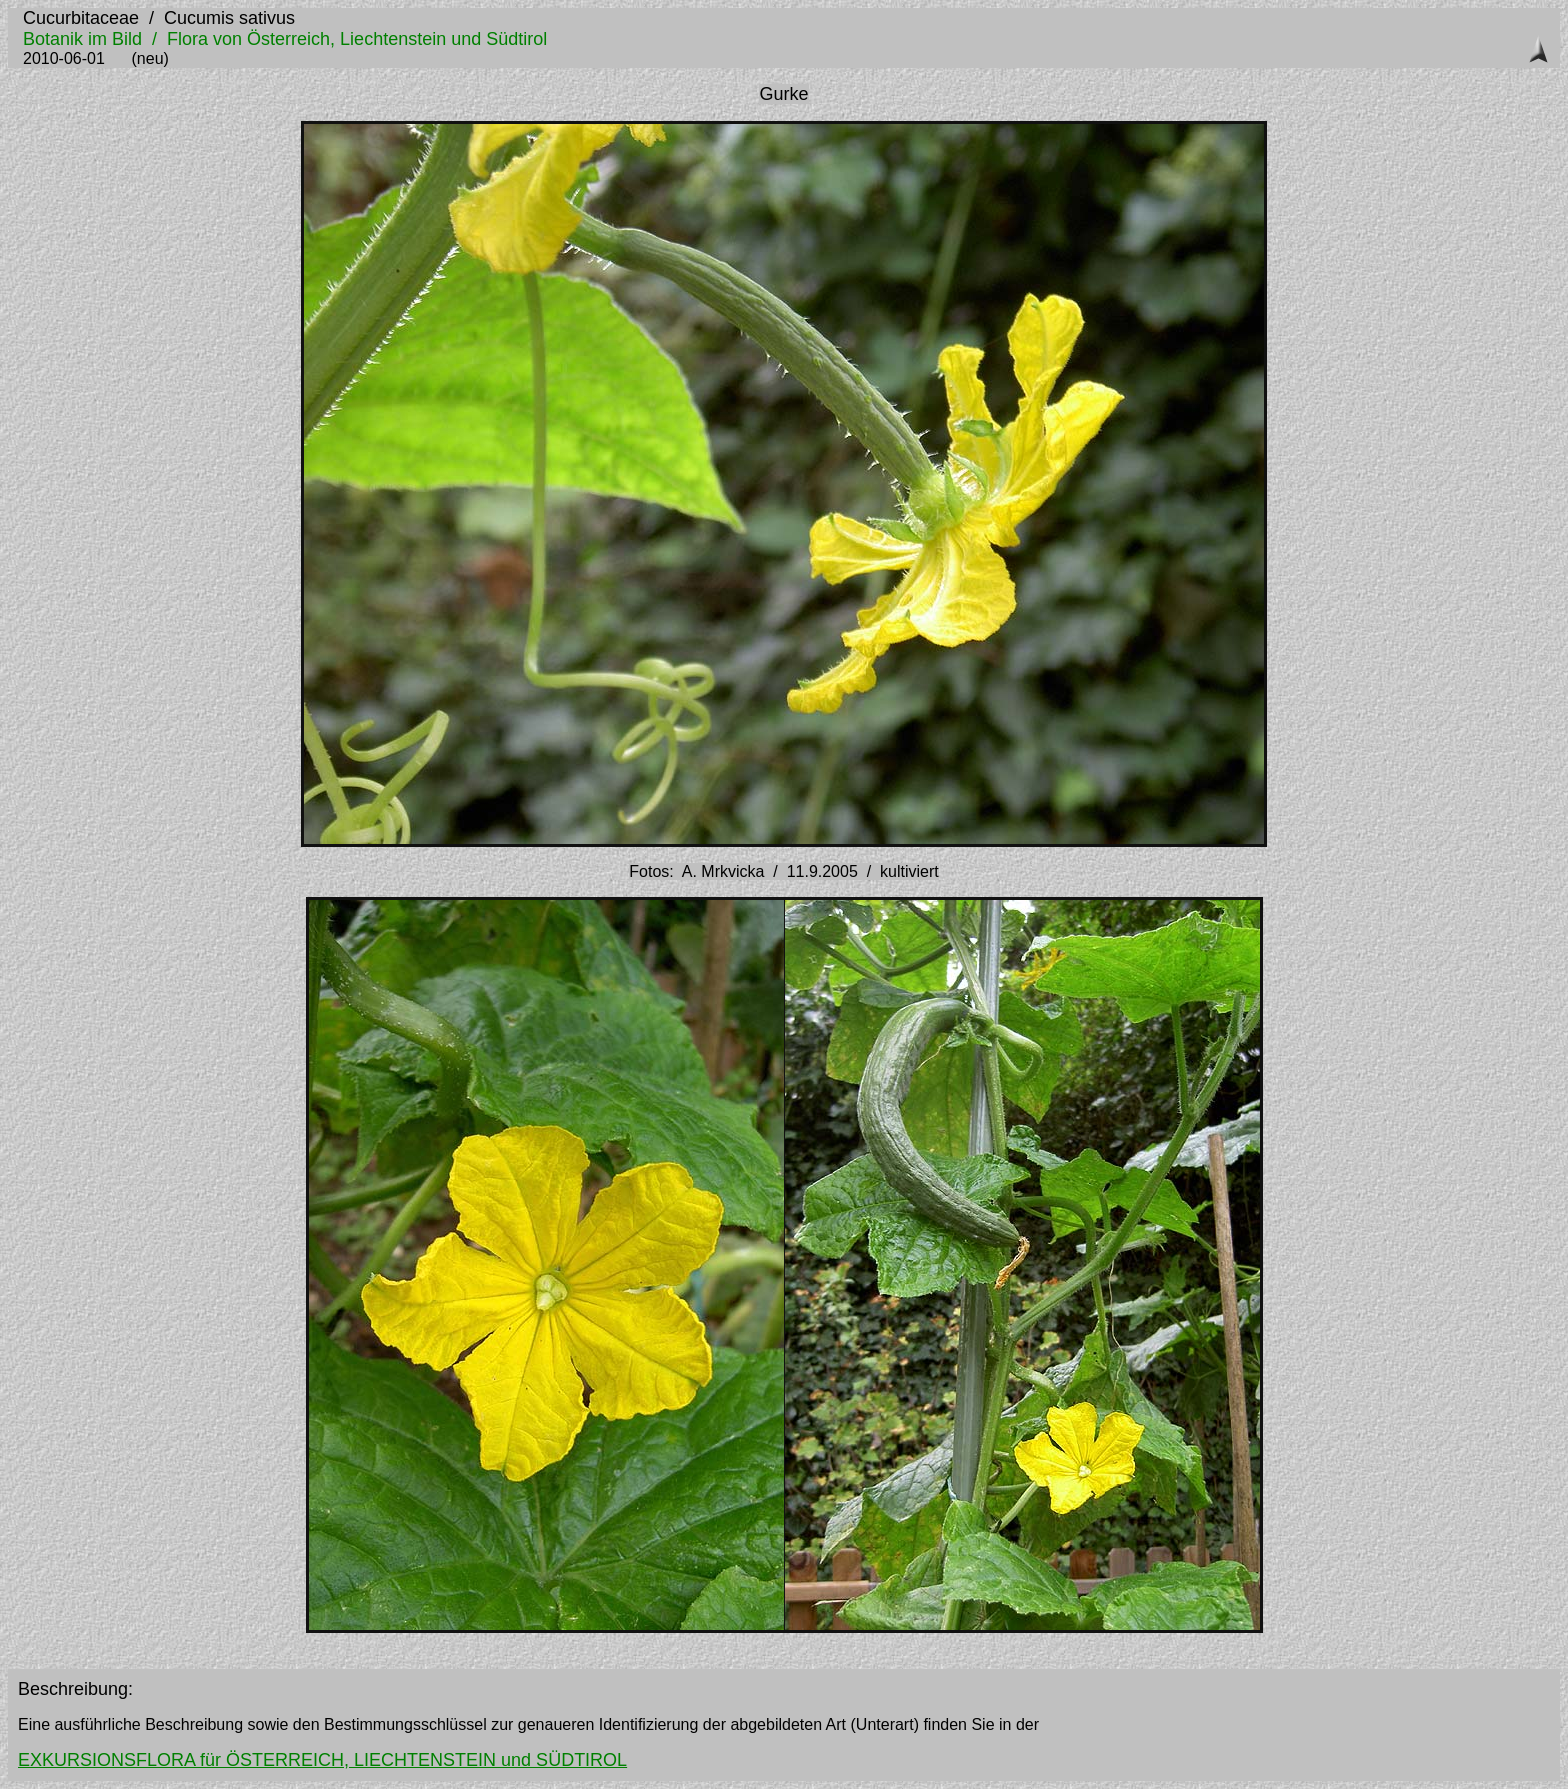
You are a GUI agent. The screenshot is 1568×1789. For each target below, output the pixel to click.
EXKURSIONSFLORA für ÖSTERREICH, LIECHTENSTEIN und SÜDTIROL (322, 1760)
